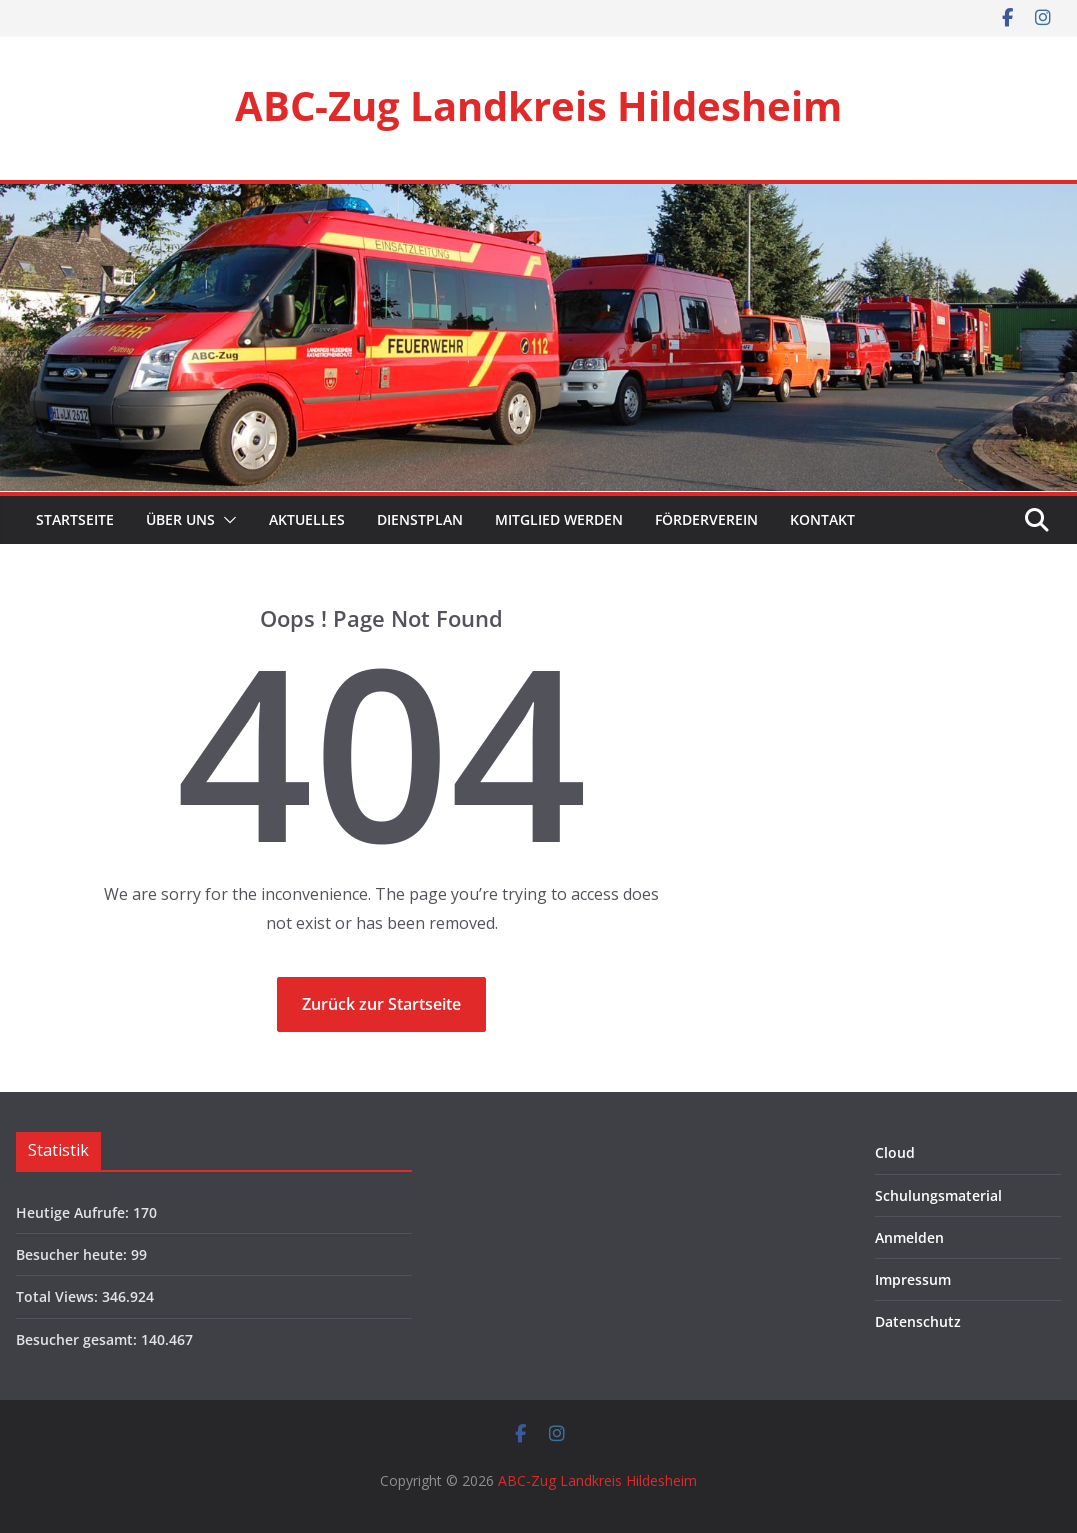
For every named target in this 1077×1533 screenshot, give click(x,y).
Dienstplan (420, 519)
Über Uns (180, 519)
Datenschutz (918, 1321)
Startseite (73, 519)
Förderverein (706, 519)
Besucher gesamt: (78, 1339)
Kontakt (822, 519)
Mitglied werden (559, 519)
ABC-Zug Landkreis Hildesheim (538, 105)
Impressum (913, 1279)
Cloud (895, 1152)
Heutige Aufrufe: (74, 1212)
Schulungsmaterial (938, 1195)
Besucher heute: (73, 1254)
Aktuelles (307, 519)
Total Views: (59, 1296)
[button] (226, 520)
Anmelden (909, 1237)
